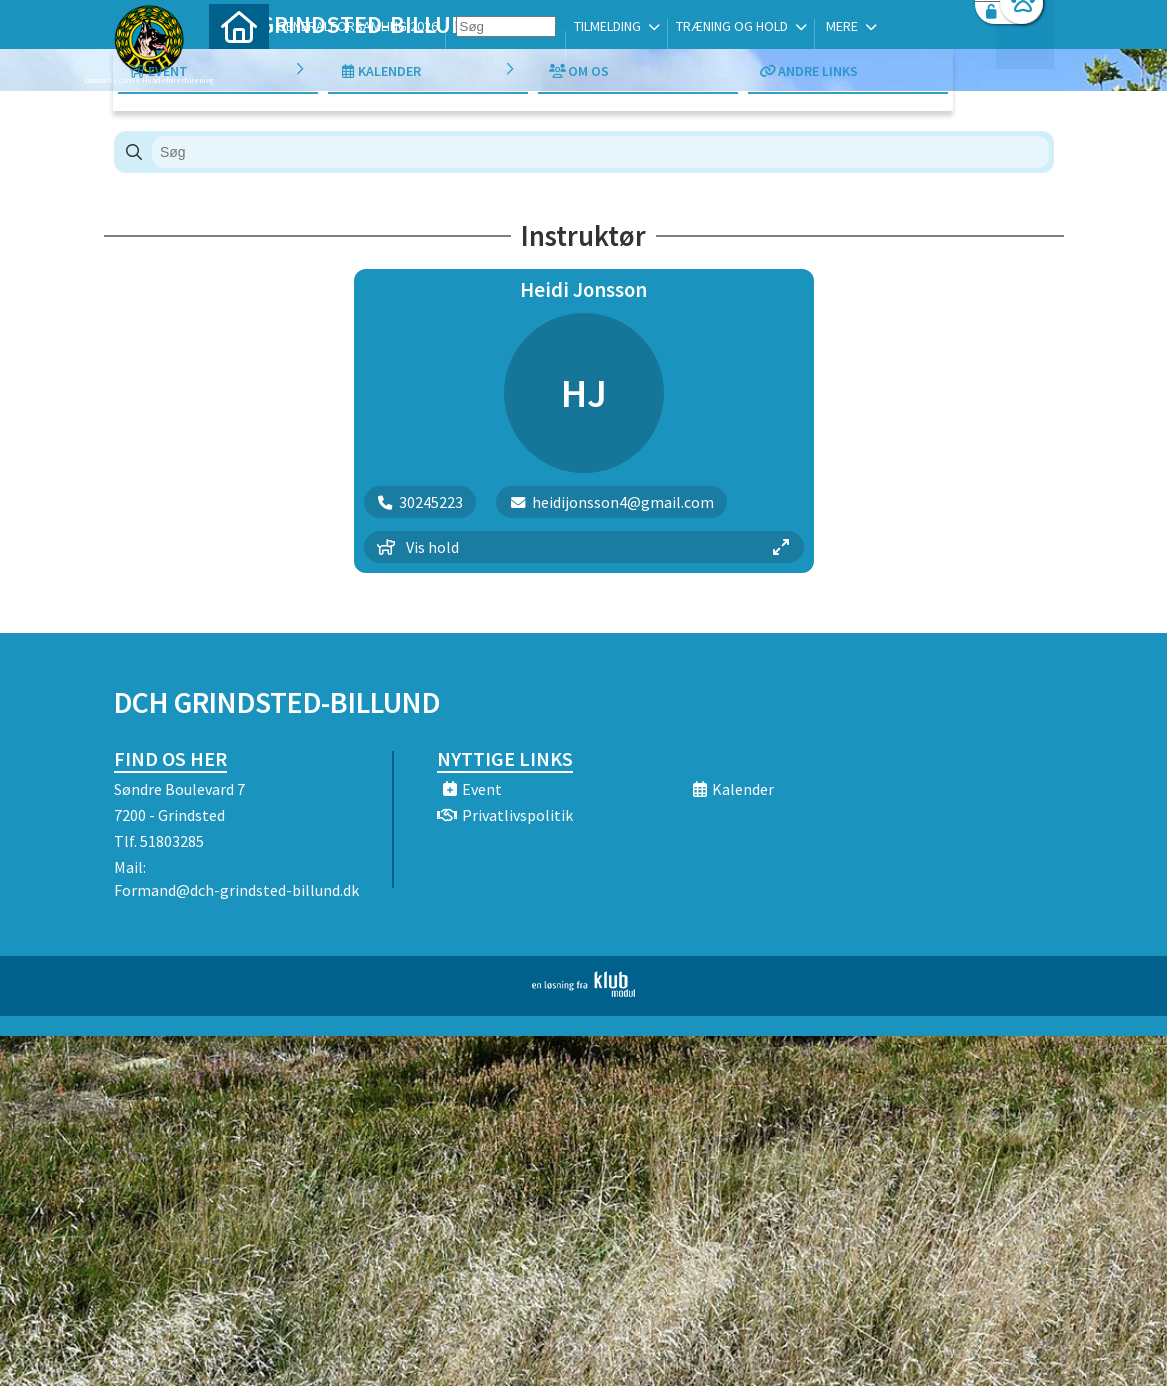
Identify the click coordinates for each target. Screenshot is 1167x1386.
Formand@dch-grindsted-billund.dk (236, 890)
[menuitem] (239, 67)
